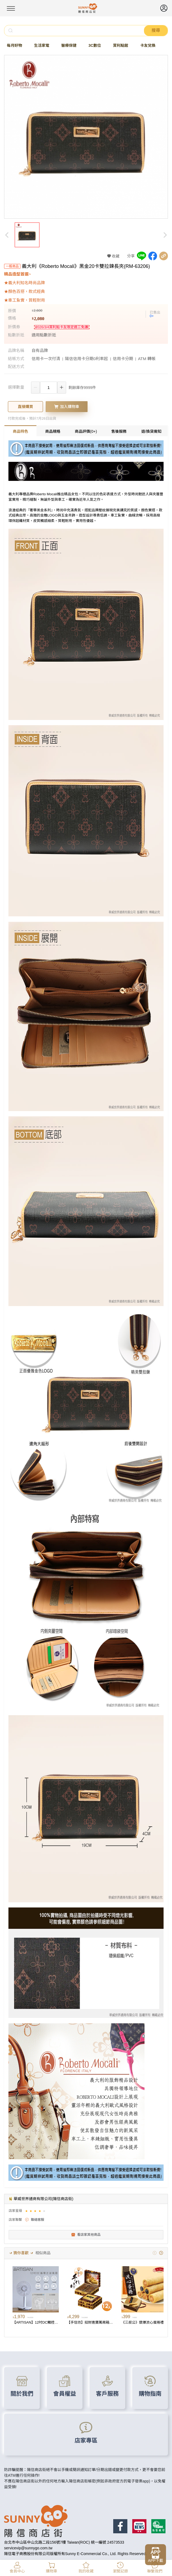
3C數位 (94, 45)
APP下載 (155, 2560)
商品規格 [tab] (52, 431)
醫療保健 (68, 45)
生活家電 (41, 45)
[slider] (36, 2210)
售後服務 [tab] (119, 431)
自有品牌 (40, 350)
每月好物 (14, 45)
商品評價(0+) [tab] (86, 431)
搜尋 (155, 30)
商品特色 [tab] (20, 431)
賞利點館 (120, 45)
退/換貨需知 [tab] (151, 431)
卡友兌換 (147, 45)
